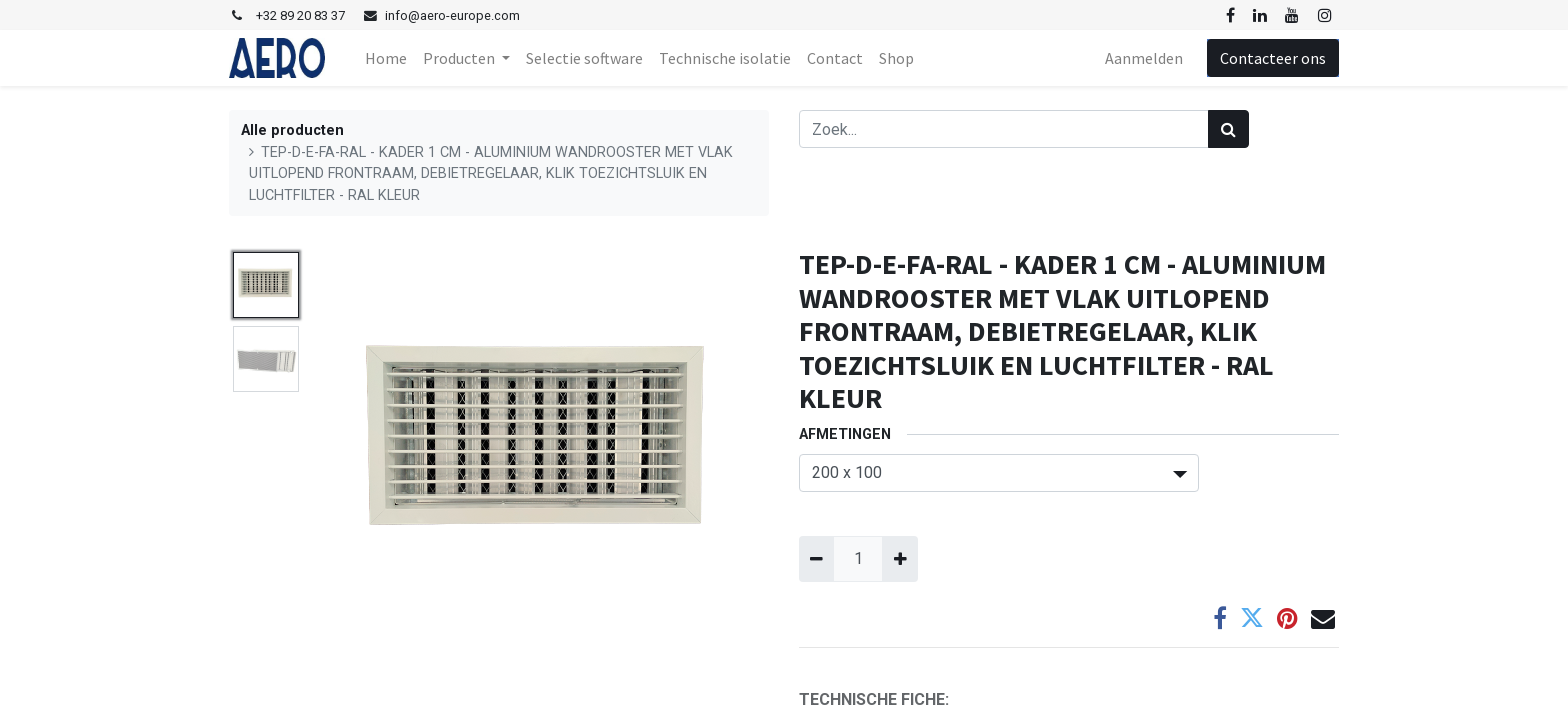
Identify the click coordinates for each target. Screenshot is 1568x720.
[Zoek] (1228, 129)
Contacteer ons (1273, 58)
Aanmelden (1144, 58)
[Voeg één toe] (899, 559)
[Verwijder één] (816, 559)
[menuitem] (386, 58)
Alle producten (292, 130)
